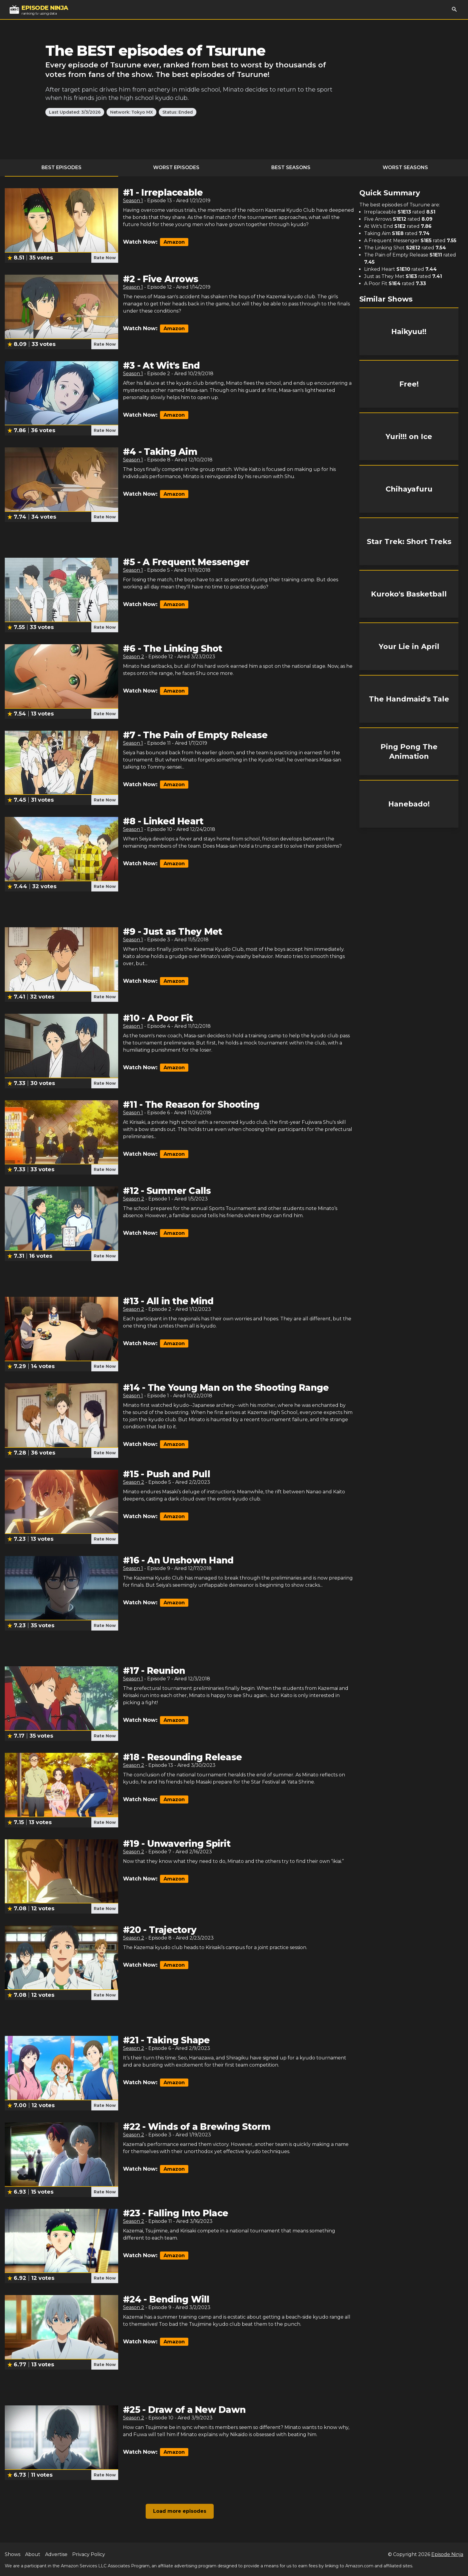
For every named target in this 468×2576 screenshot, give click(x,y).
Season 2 (133, 656)
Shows (12, 2554)
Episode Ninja (447, 2554)
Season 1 (133, 200)
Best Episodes (61, 167)
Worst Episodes (176, 167)
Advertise (56, 2554)
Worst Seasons (405, 167)
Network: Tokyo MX (131, 112)
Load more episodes (179, 2511)
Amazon (174, 242)
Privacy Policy (88, 2554)
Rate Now (105, 257)
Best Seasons (290, 167)
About (32, 2554)
